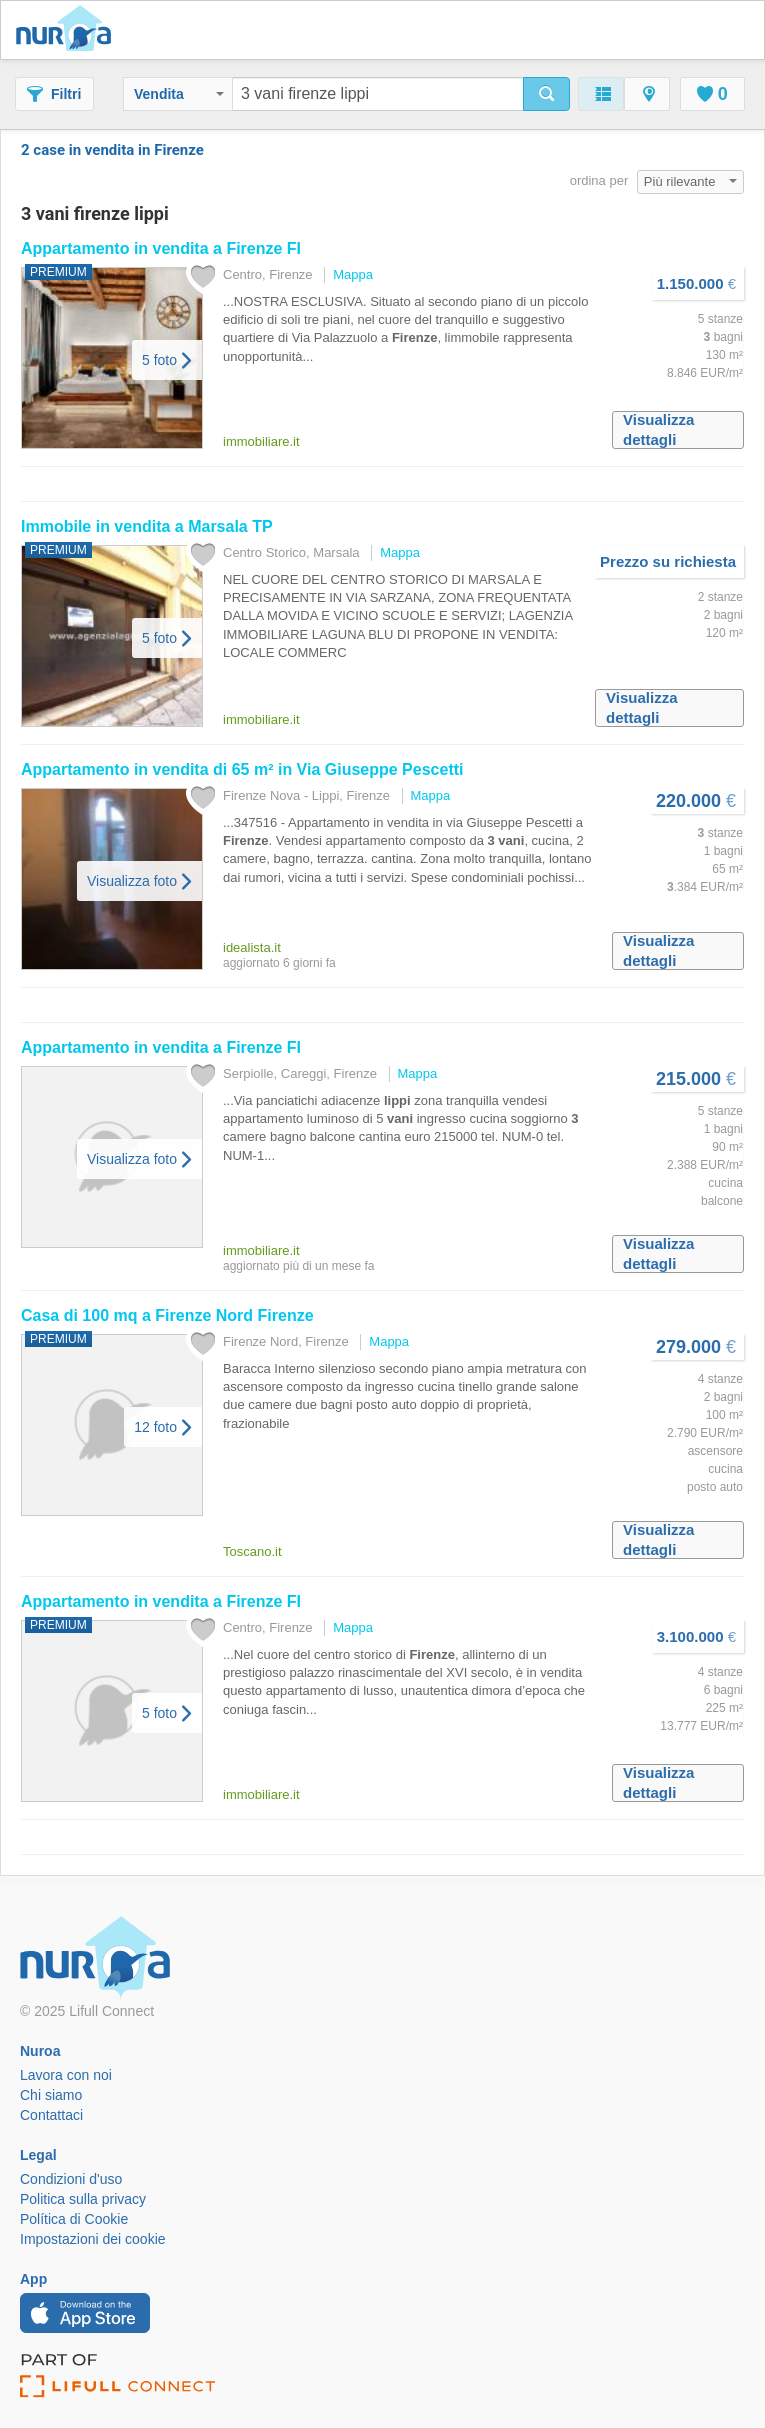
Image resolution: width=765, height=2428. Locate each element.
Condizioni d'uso (71, 2179)
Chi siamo (51, 2095)
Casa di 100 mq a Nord (167, 1315)
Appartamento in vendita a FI (161, 248)
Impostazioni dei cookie (93, 2239)
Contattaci (51, 2115)
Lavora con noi (66, 2075)
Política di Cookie (74, 2219)
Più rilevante (690, 181)
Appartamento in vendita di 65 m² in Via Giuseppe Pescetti (242, 769)
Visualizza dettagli (658, 429)
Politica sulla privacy (83, 2199)
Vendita (179, 94)
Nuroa (68, 30)
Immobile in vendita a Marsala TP (147, 526)
